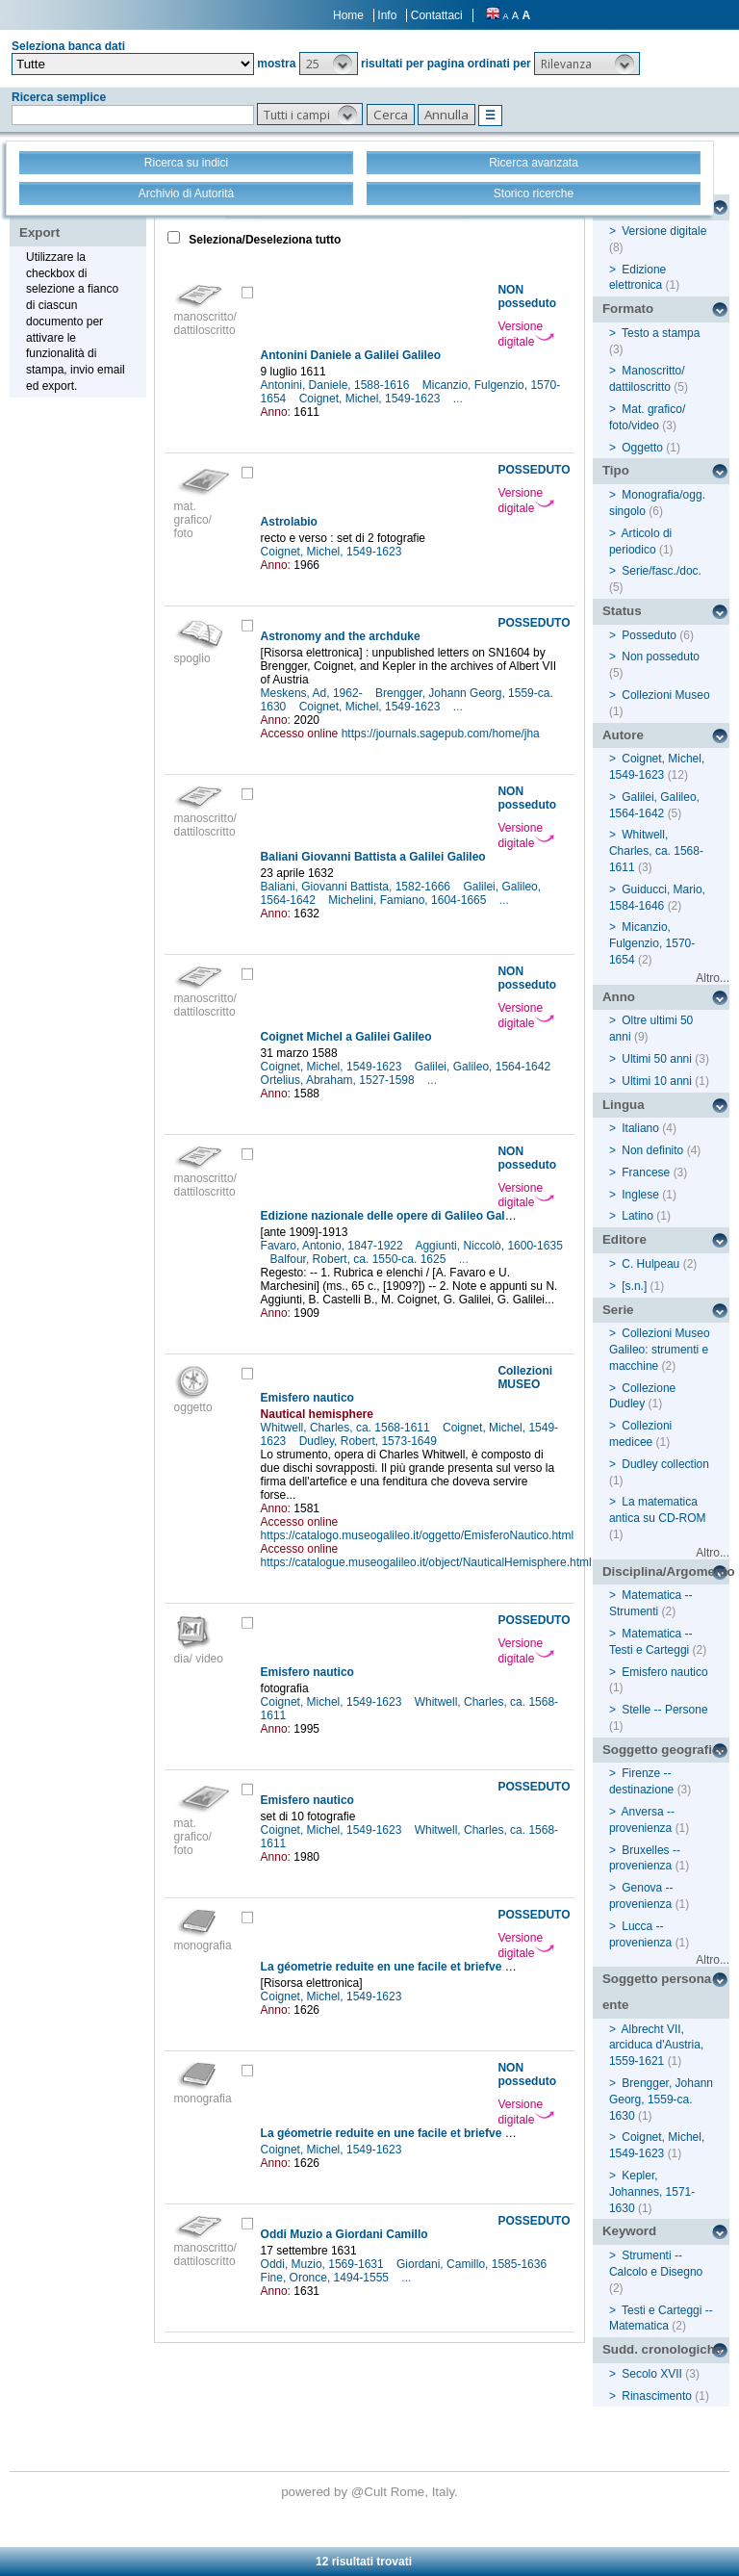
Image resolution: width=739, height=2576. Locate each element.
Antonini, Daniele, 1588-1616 (337, 385)
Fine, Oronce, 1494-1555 (327, 2277)
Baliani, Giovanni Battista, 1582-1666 (357, 886)
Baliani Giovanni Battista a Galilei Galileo (373, 856)
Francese (646, 1172)
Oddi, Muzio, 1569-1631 (324, 2264)
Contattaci (437, 15)
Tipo (615, 470)
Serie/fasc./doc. (661, 571)
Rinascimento (657, 2396)
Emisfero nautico (307, 1397)
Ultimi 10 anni (657, 1081)
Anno (618, 997)
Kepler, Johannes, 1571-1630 (652, 2192)
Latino (637, 1216)
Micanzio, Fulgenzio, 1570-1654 (652, 943)
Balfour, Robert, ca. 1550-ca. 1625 (359, 1259)
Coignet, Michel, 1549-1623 (371, 398)
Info (386, 15)
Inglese (640, 1194)
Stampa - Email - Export (80, 219)
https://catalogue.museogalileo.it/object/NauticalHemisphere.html (426, 1562)
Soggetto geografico (664, 1749)
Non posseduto (661, 656)
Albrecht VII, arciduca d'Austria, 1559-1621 (656, 2045)
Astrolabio (289, 521)
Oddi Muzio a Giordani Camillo (344, 2234)
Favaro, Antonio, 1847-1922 (333, 1245)
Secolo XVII (652, 2374)
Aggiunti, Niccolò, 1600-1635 (488, 1245)
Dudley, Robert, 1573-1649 (370, 1441)
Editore (624, 1239)
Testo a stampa (661, 333)
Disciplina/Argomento (665, 1571)
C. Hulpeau (650, 1264)
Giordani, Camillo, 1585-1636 (472, 2264)
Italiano (640, 1128)
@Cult (371, 2492)
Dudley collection (665, 1464)
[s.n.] (634, 1286)
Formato (627, 308)
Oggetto (642, 447)
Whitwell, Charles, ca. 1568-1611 (347, 1427)
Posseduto (649, 635)
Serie (618, 1309)
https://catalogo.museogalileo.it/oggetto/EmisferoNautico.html (417, 1535)
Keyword (629, 2231)
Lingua (623, 1104)
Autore (623, 735)
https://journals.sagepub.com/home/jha (441, 733)
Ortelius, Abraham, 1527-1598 (339, 1080)
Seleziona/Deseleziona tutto (263, 239)
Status (622, 611)
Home (348, 15)
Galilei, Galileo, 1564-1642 (484, 1066)
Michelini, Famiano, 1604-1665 (408, 900)
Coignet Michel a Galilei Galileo (346, 1036)
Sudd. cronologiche (662, 2349)
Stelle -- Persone (664, 1709)
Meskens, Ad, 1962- (313, 693)
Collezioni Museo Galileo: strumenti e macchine (659, 1350)
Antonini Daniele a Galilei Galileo (351, 355)
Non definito (652, 1150)
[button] (328, 63)
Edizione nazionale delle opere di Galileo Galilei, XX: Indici (420, 1216)
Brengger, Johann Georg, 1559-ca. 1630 (661, 2099)
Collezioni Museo (665, 695)
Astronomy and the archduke (340, 636)
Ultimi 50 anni (657, 1059)
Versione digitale (525, 334)
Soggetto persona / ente (660, 1991)
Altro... (712, 978)
